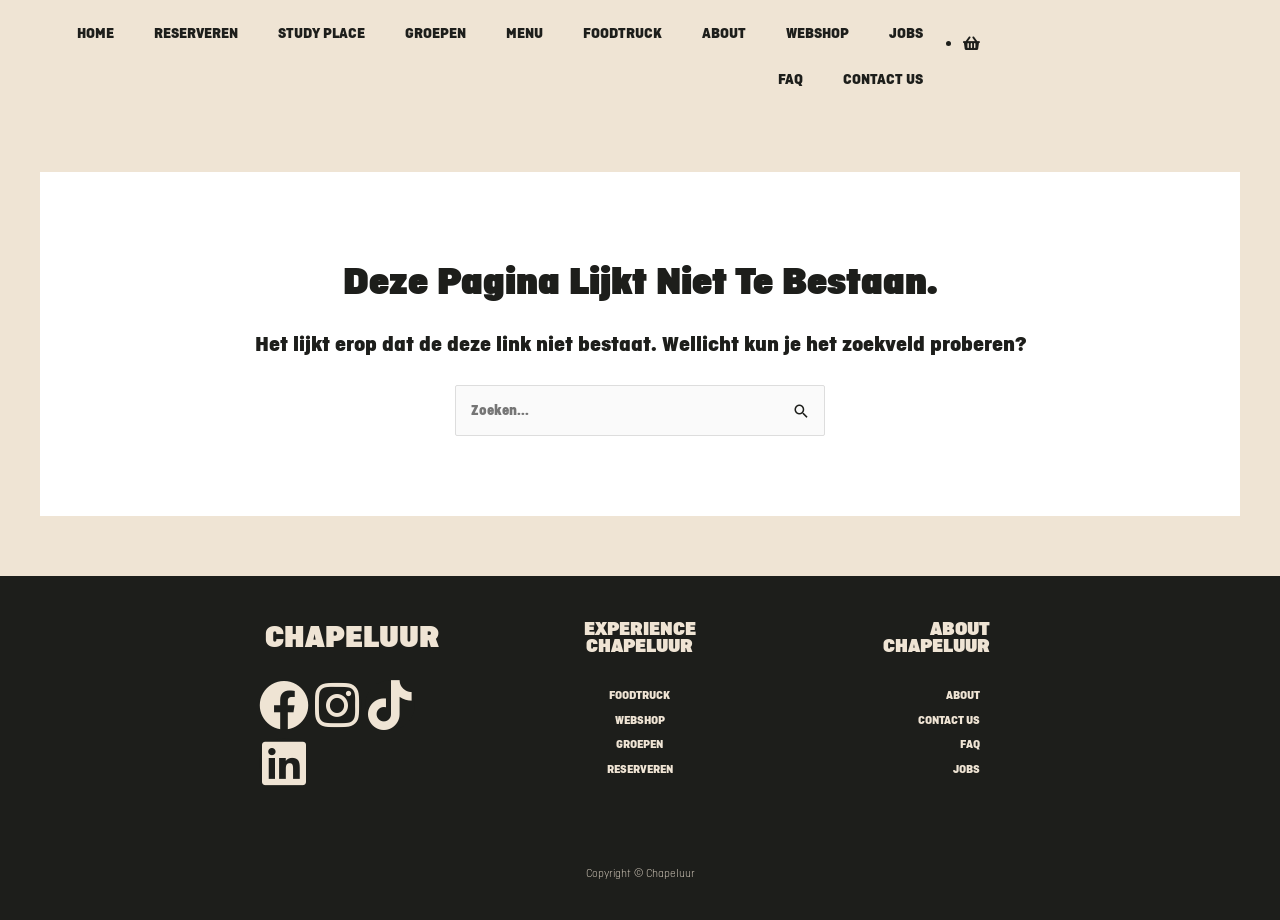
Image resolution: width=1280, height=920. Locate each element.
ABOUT (724, 33)
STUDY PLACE (321, 33)
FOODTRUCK (622, 33)
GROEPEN (435, 33)
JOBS (906, 33)
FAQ (790, 79)
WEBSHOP (817, 33)
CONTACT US (883, 79)
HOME (95, 33)
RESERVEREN (196, 33)
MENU (524, 33)
